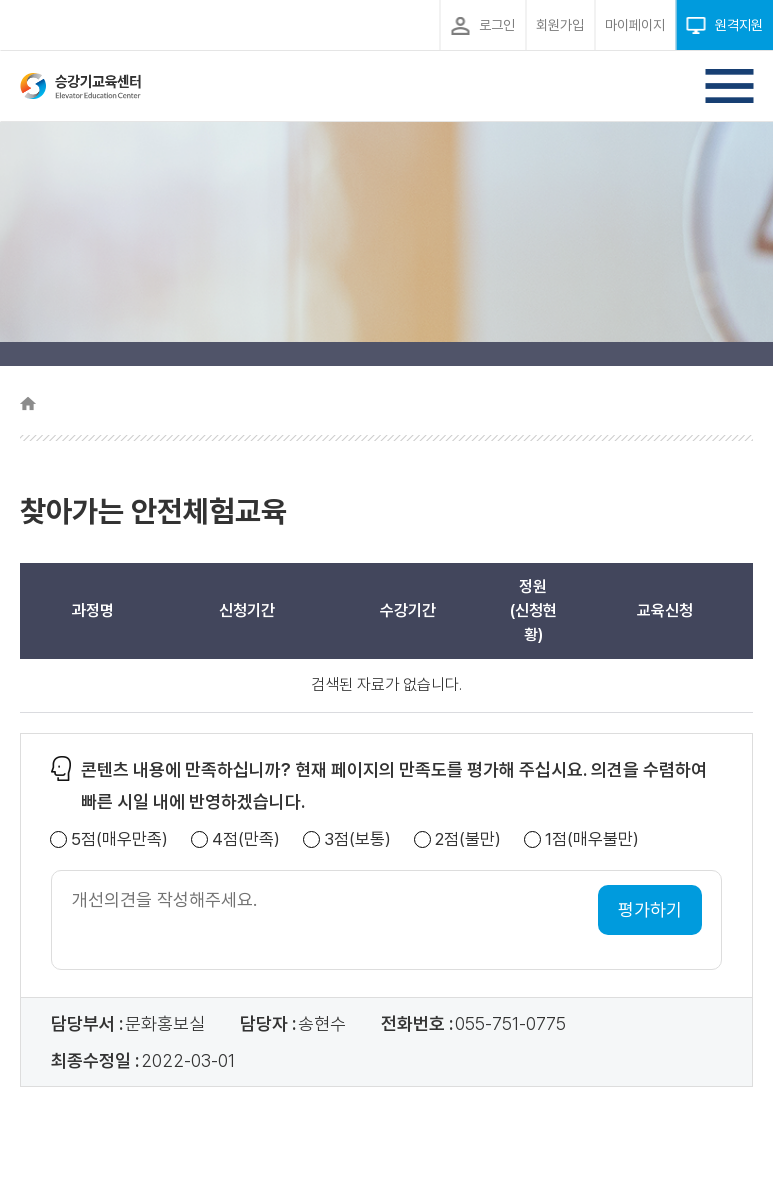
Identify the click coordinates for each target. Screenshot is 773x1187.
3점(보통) (357, 839)
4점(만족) (246, 839)
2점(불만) (468, 839)
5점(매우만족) (119, 839)
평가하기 (650, 909)
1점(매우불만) (592, 839)
